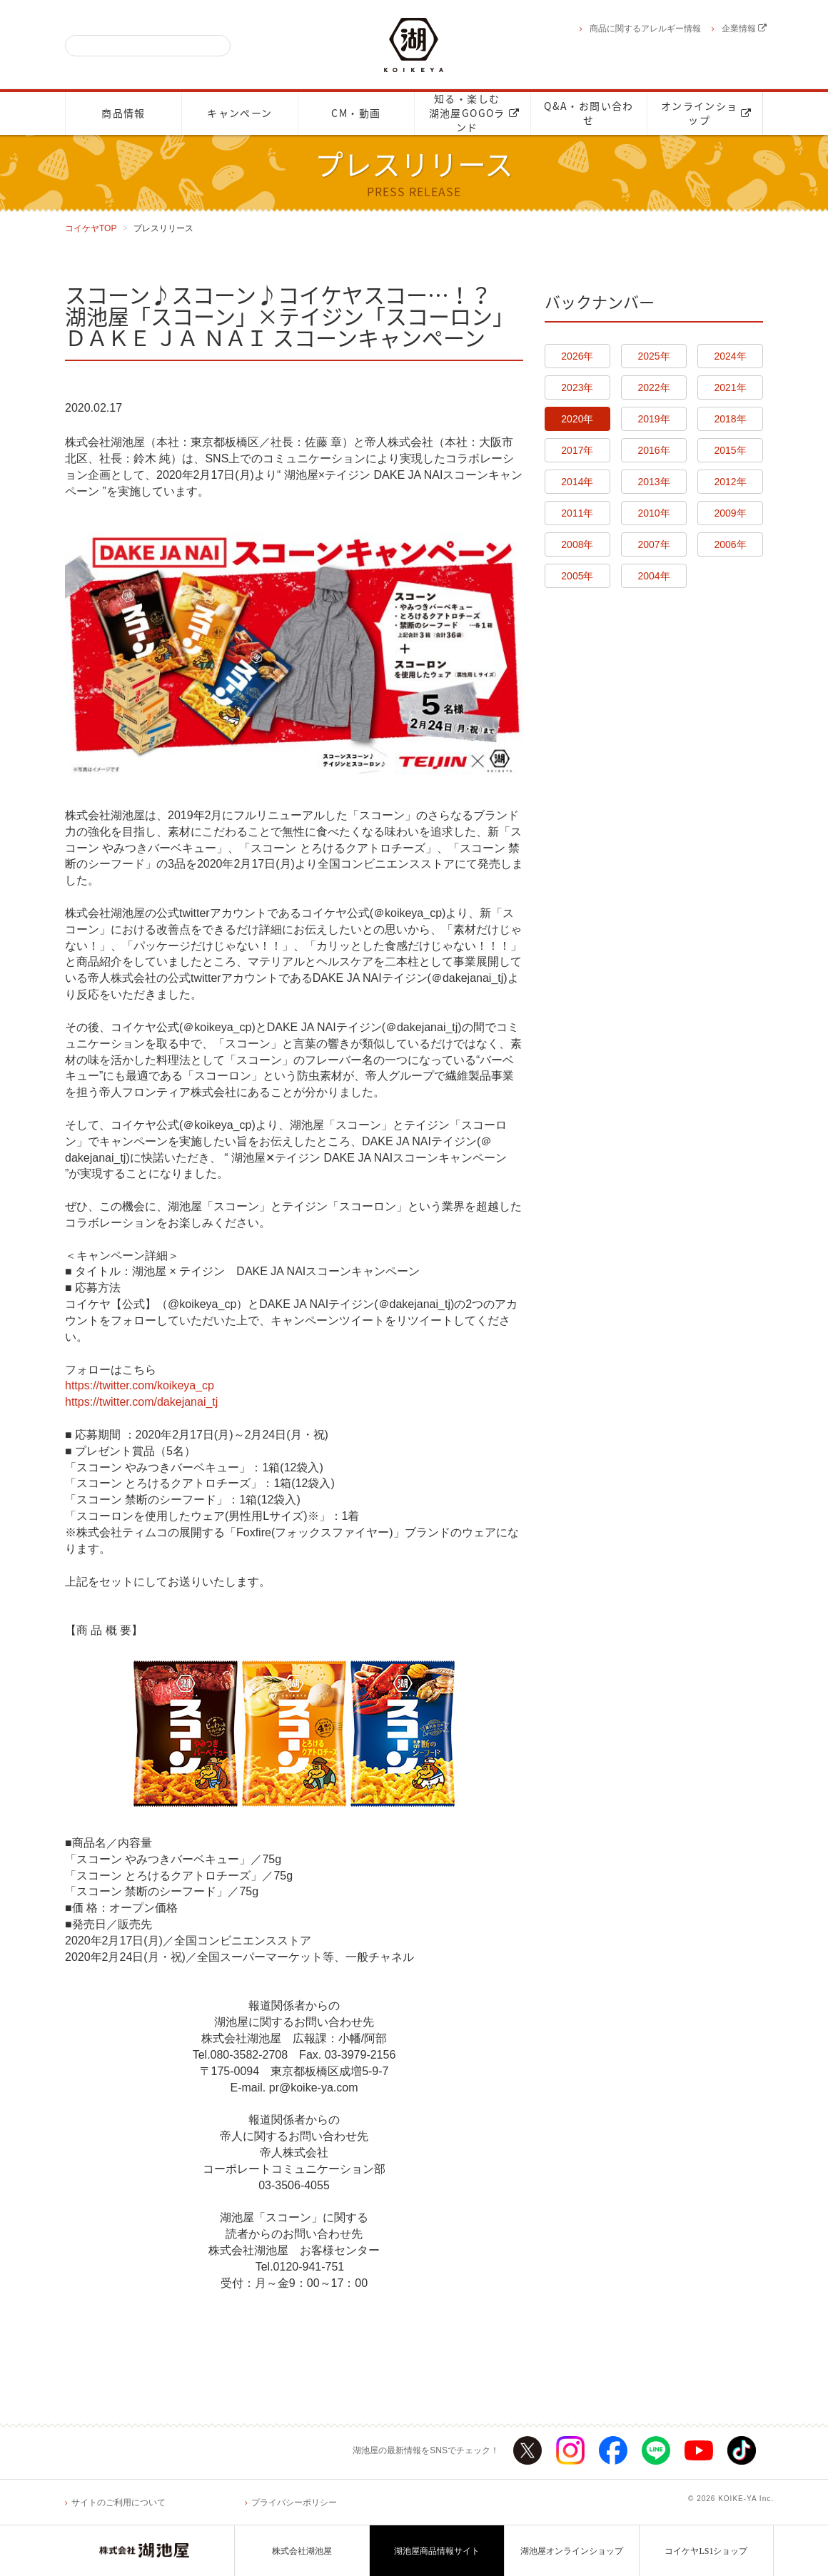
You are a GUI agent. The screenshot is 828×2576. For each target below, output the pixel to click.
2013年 (653, 481)
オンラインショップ (706, 113)
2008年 (577, 544)
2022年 (653, 387)
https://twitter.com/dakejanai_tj (141, 1402)
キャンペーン (239, 113)
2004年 (653, 576)
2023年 (577, 387)
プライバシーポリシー (294, 2502)
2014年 (577, 481)
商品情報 (123, 113)
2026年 (577, 356)
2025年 (653, 356)
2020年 (577, 419)
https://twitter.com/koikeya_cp (139, 1385)
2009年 (731, 513)
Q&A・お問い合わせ (589, 113)
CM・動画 (355, 113)
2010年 (653, 513)
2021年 (731, 387)
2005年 (577, 576)
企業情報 (744, 29)
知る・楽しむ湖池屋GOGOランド (474, 113)
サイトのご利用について (118, 2502)
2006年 (731, 544)
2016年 (653, 450)
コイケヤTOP (90, 228)
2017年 (577, 450)
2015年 (731, 450)
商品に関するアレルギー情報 (645, 29)
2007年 (653, 544)
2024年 (731, 356)
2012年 (731, 481)
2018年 (731, 419)
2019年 (653, 419)
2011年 (577, 513)
